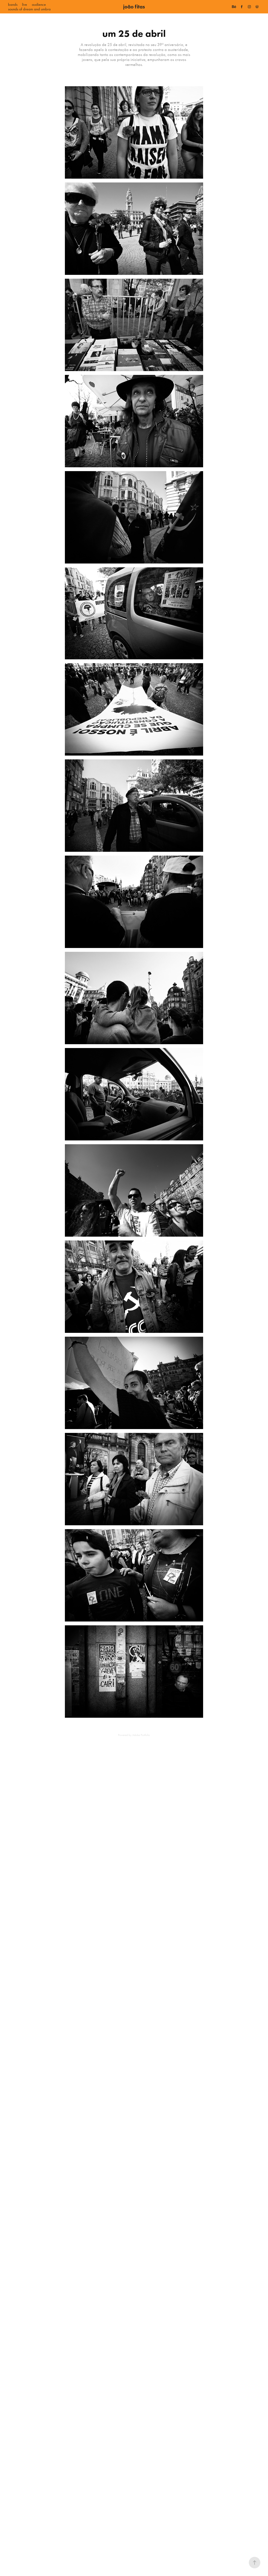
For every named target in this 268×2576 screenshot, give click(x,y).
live (24, 4)
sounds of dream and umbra (29, 9)
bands (12, 4)
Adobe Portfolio (141, 1735)
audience (39, 4)
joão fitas (134, 6)
